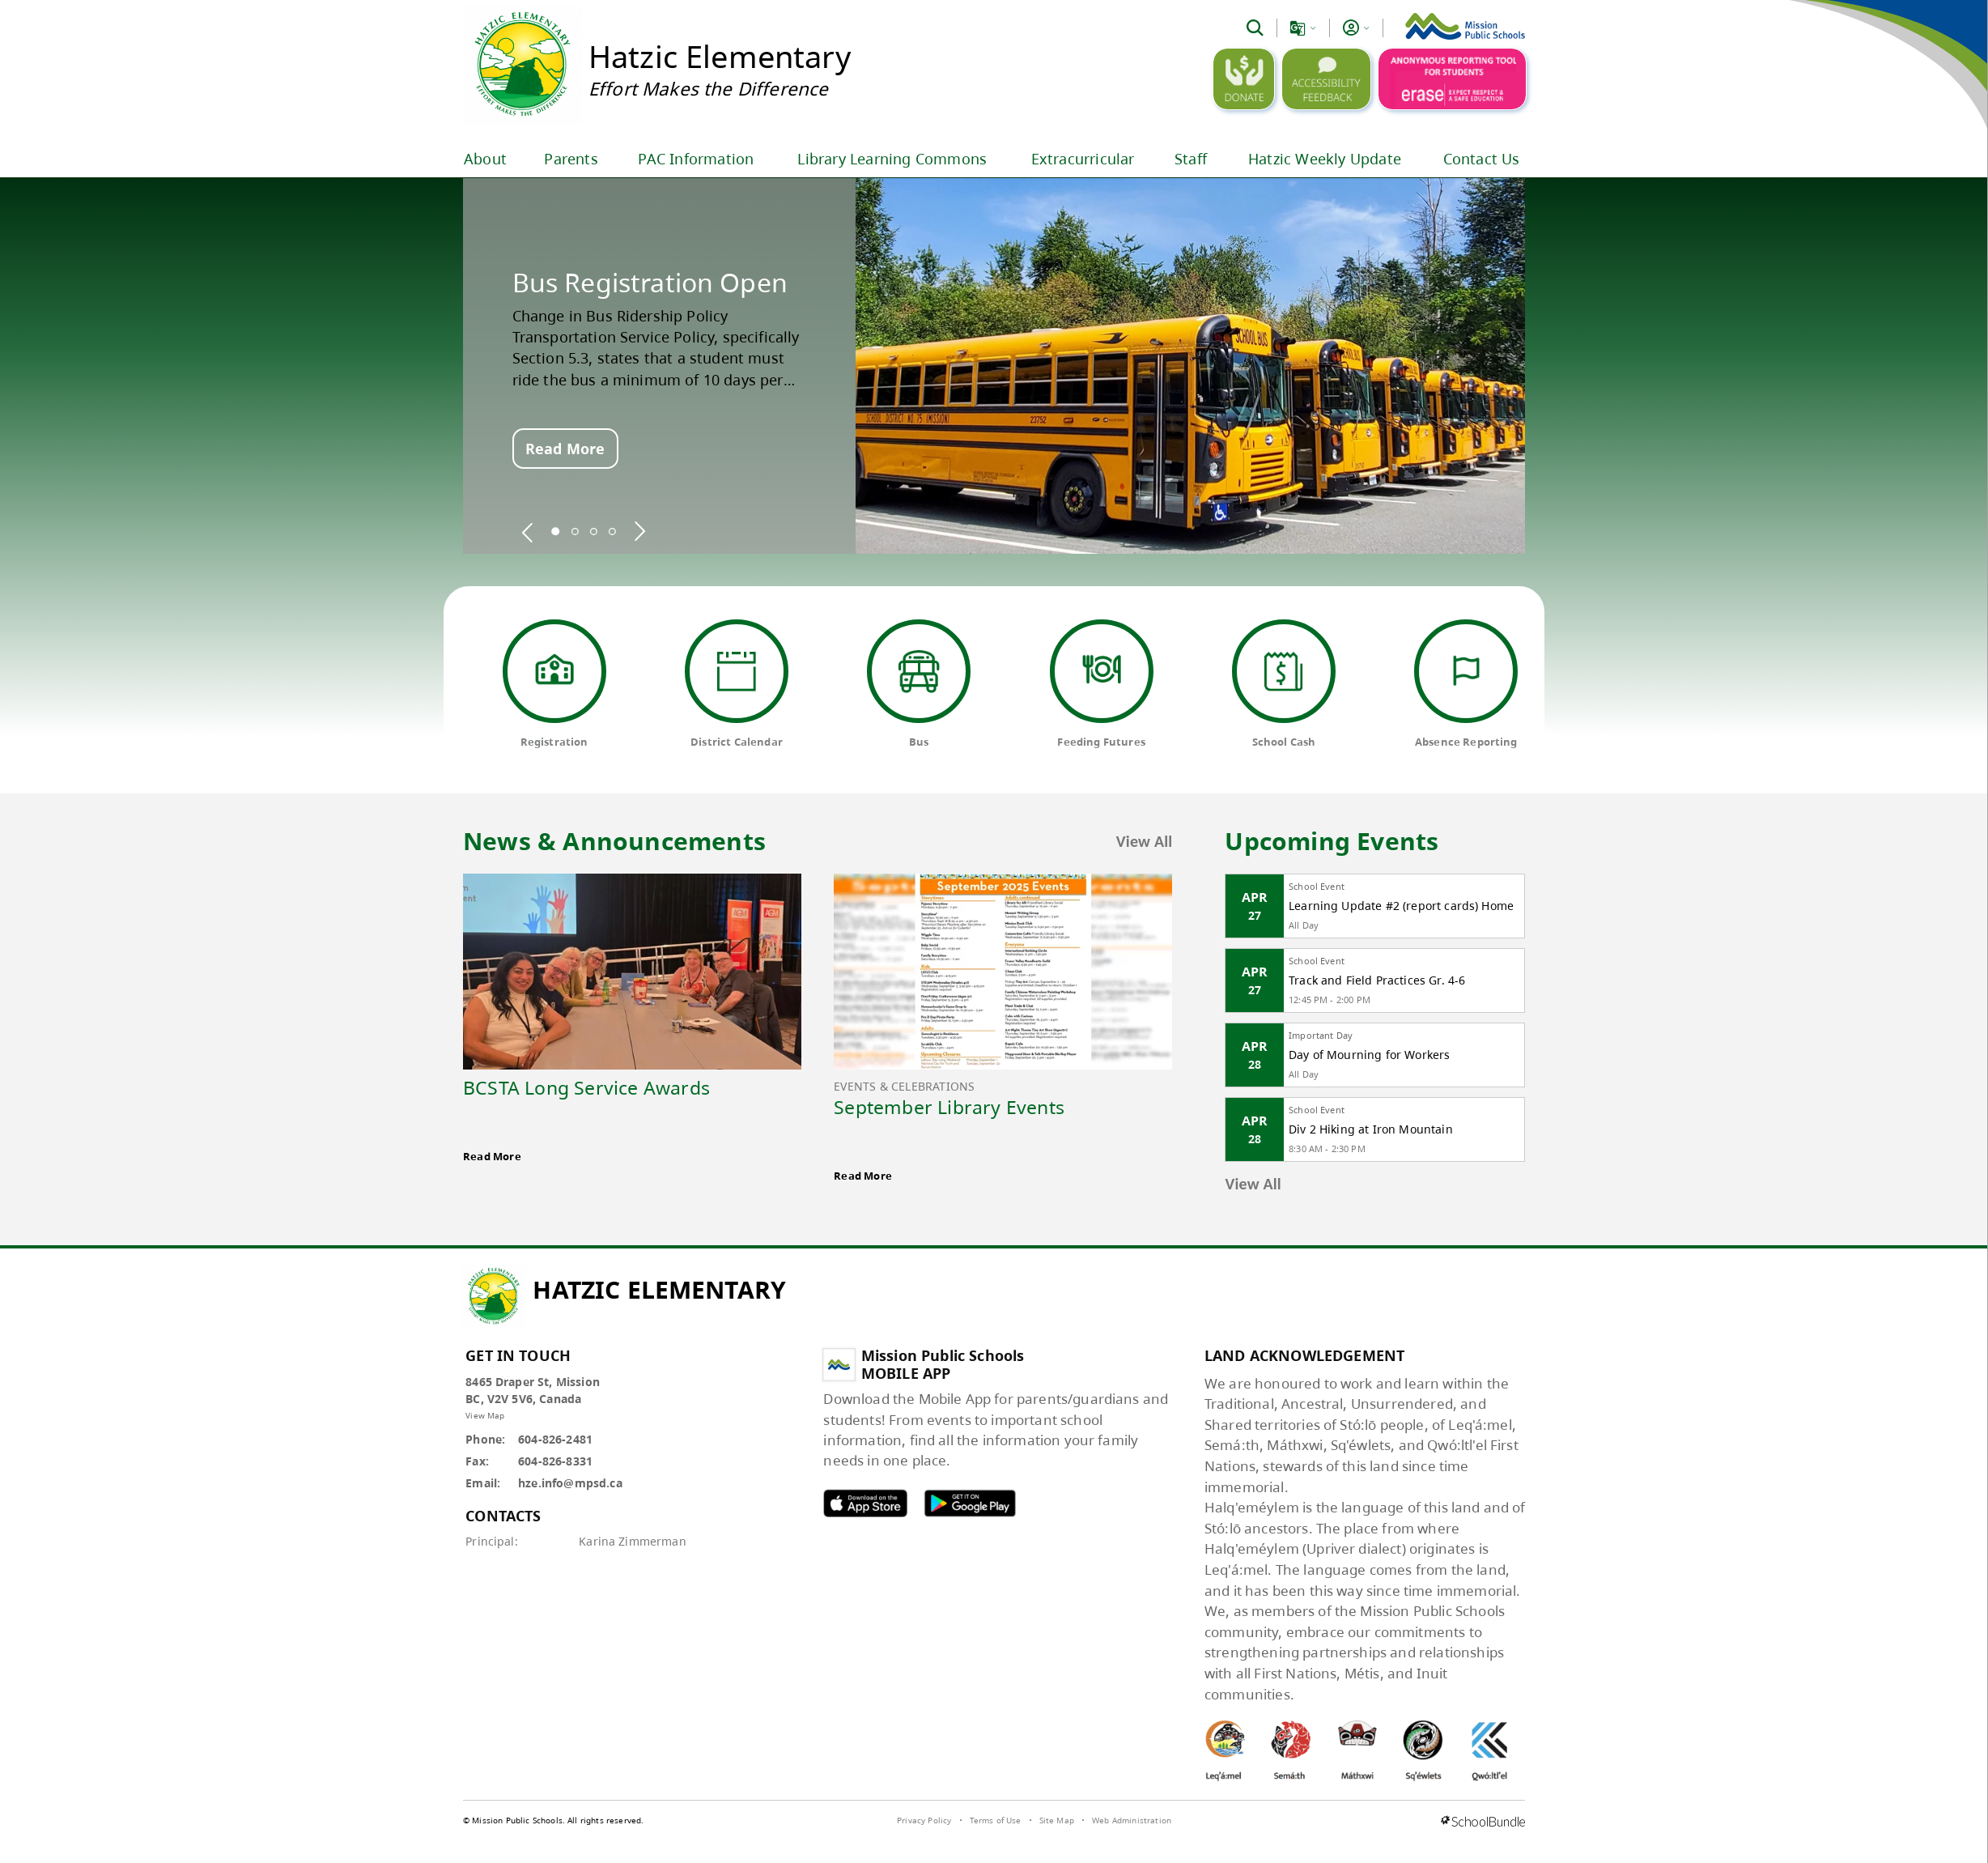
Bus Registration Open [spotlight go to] (650, 283)
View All (1144, 841)
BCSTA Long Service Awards (586, 1087)
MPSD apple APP (865, 1503)
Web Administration (1131, 1820)
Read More (565, 448)
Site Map (1056, 1820)
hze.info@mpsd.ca (570, 1483)
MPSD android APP (969, 1503)
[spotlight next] (639, 531)
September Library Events (949, 1107)
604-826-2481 (555, 1439)
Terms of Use (996, 1820)
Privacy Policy (924, 1820)
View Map (484, 1415)
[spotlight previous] (527, 531)
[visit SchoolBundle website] (1483, 1822)
